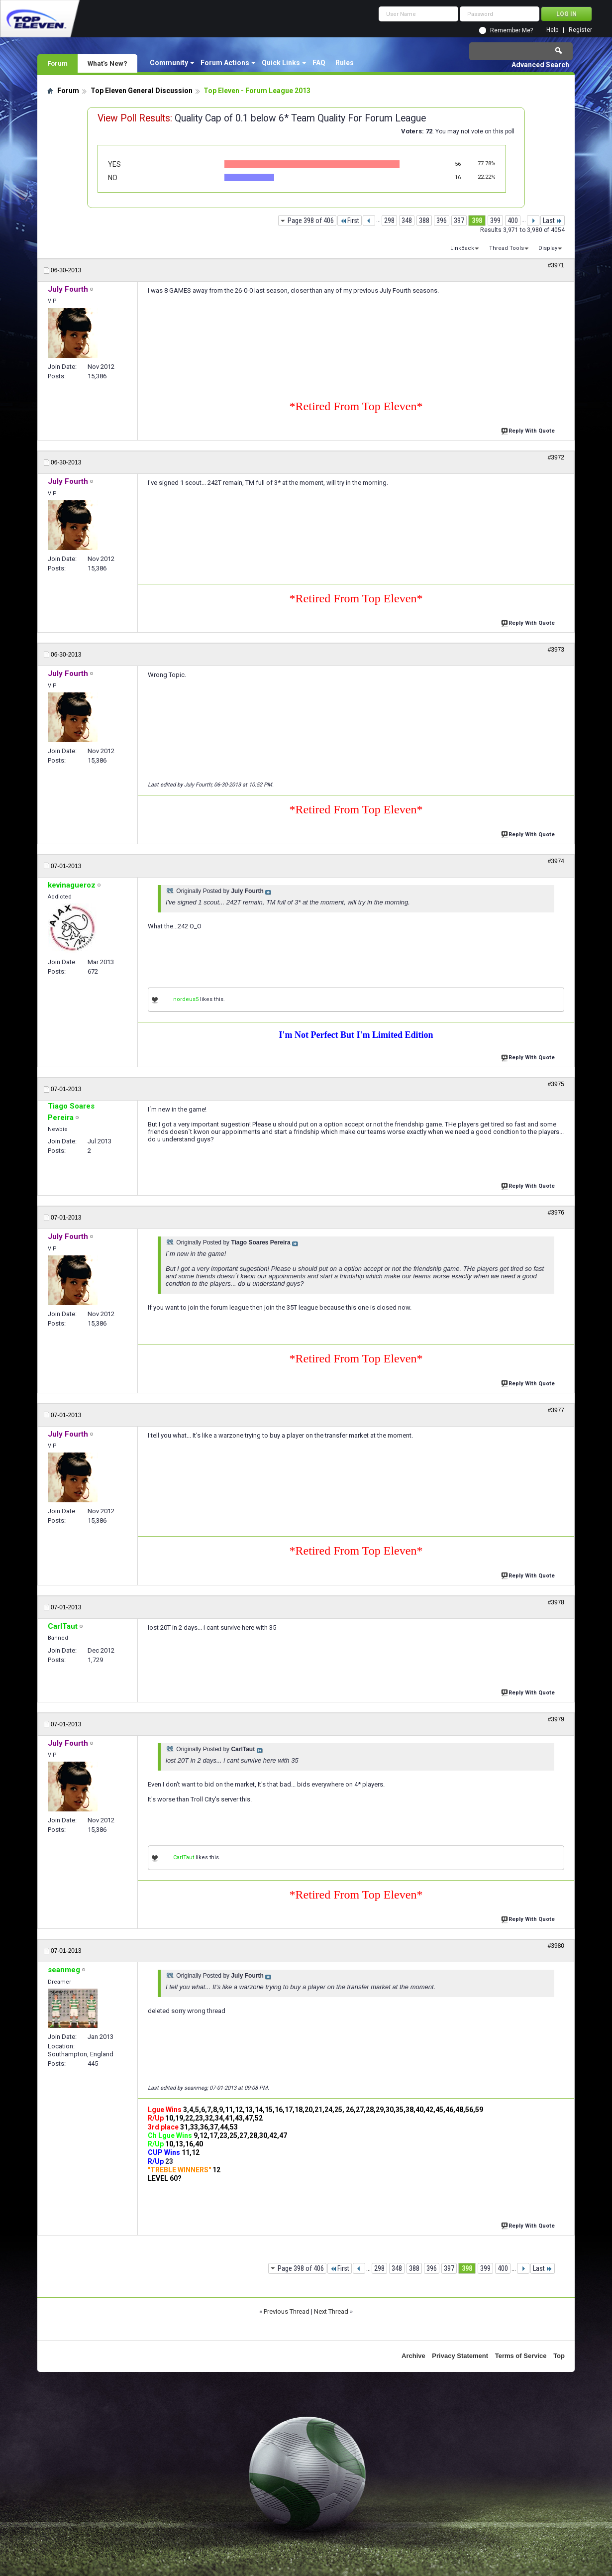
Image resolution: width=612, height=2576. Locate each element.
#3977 (556, 1410)
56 (458, 164)
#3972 (556, 457)
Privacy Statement (460, 2355)
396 (441, 220)
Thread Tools (506, 248)
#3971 (556, 265)
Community (169, 63)
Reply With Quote (529, 430)
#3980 (556, 1945)
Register (580, 30)
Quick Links (281, 63)
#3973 (556, 649)
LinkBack (462, 248)
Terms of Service (521, 2355)
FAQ (318, 63)
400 (513, 220)
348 (407, 220)
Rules (344, 63)
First (349, 220)
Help (552, 30)
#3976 (556, 1212)
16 (458, 177)
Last (552, 220)
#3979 (556, 1719)
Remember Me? (511, 30)
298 (389, 220)
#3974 (556, 861)
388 (424, 220)
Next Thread (331, 2311)
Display (547, 248)
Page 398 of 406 (311, 220)
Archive (413, 2355)
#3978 (556, 1602)
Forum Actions (225, 63)
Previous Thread (286, 2311)
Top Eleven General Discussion (142, 91)
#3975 (556, 1084)
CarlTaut (183, 1857)
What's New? (107, 63)
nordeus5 (186, 999)
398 (477, 220)
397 (459, 220)
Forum (57, 63)
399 (495, 220)
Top (559, 2355)
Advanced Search (540, 65)
